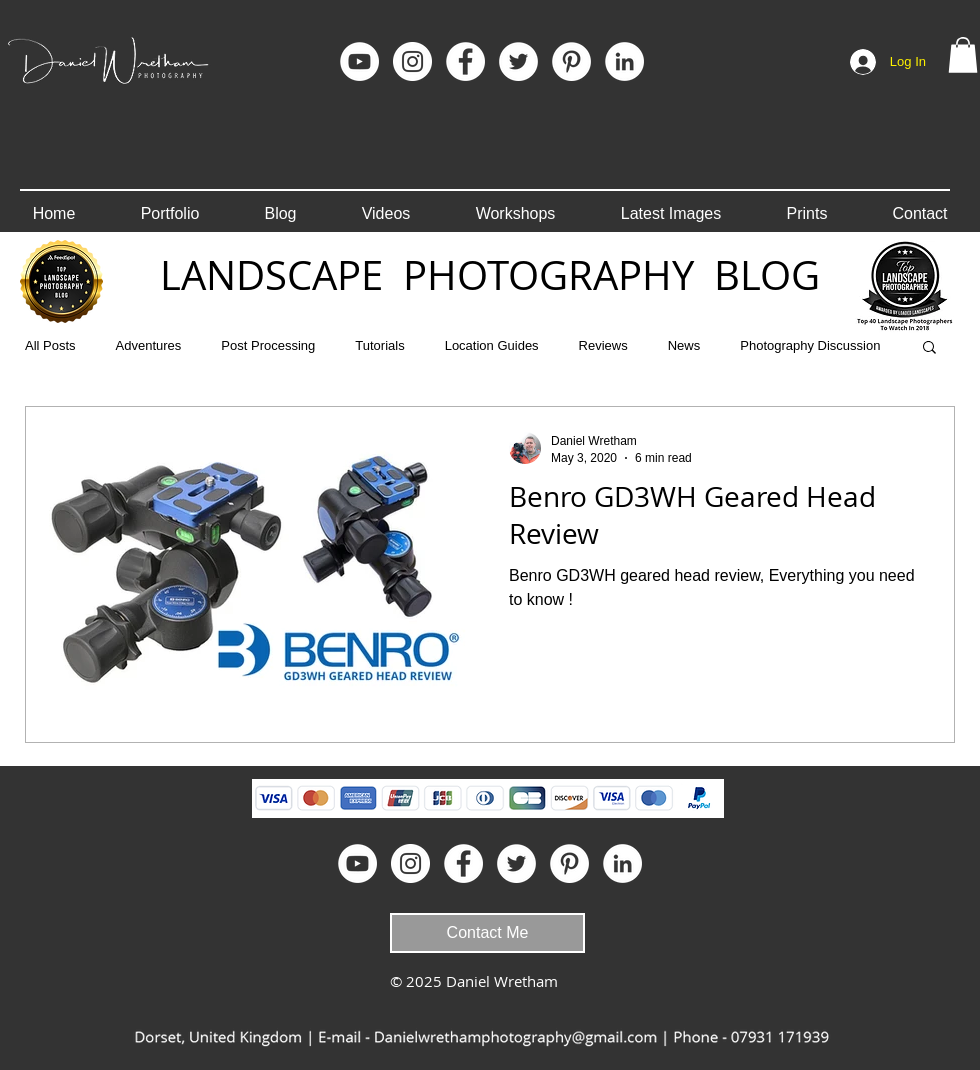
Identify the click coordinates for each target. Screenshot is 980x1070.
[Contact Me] (487, 933)
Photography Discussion (810, 345)
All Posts (50, 345)
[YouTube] (359, 61)
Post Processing (268, 345)
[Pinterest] (571, 61)
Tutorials (379, 345)
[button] (963, 55)
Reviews (603, 345)
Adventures (149, 345)
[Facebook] (465, 61)
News (684, 345)
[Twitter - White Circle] (518, 61)
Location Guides (492, 345)
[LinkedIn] (624, 61)
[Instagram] (412, 61)
